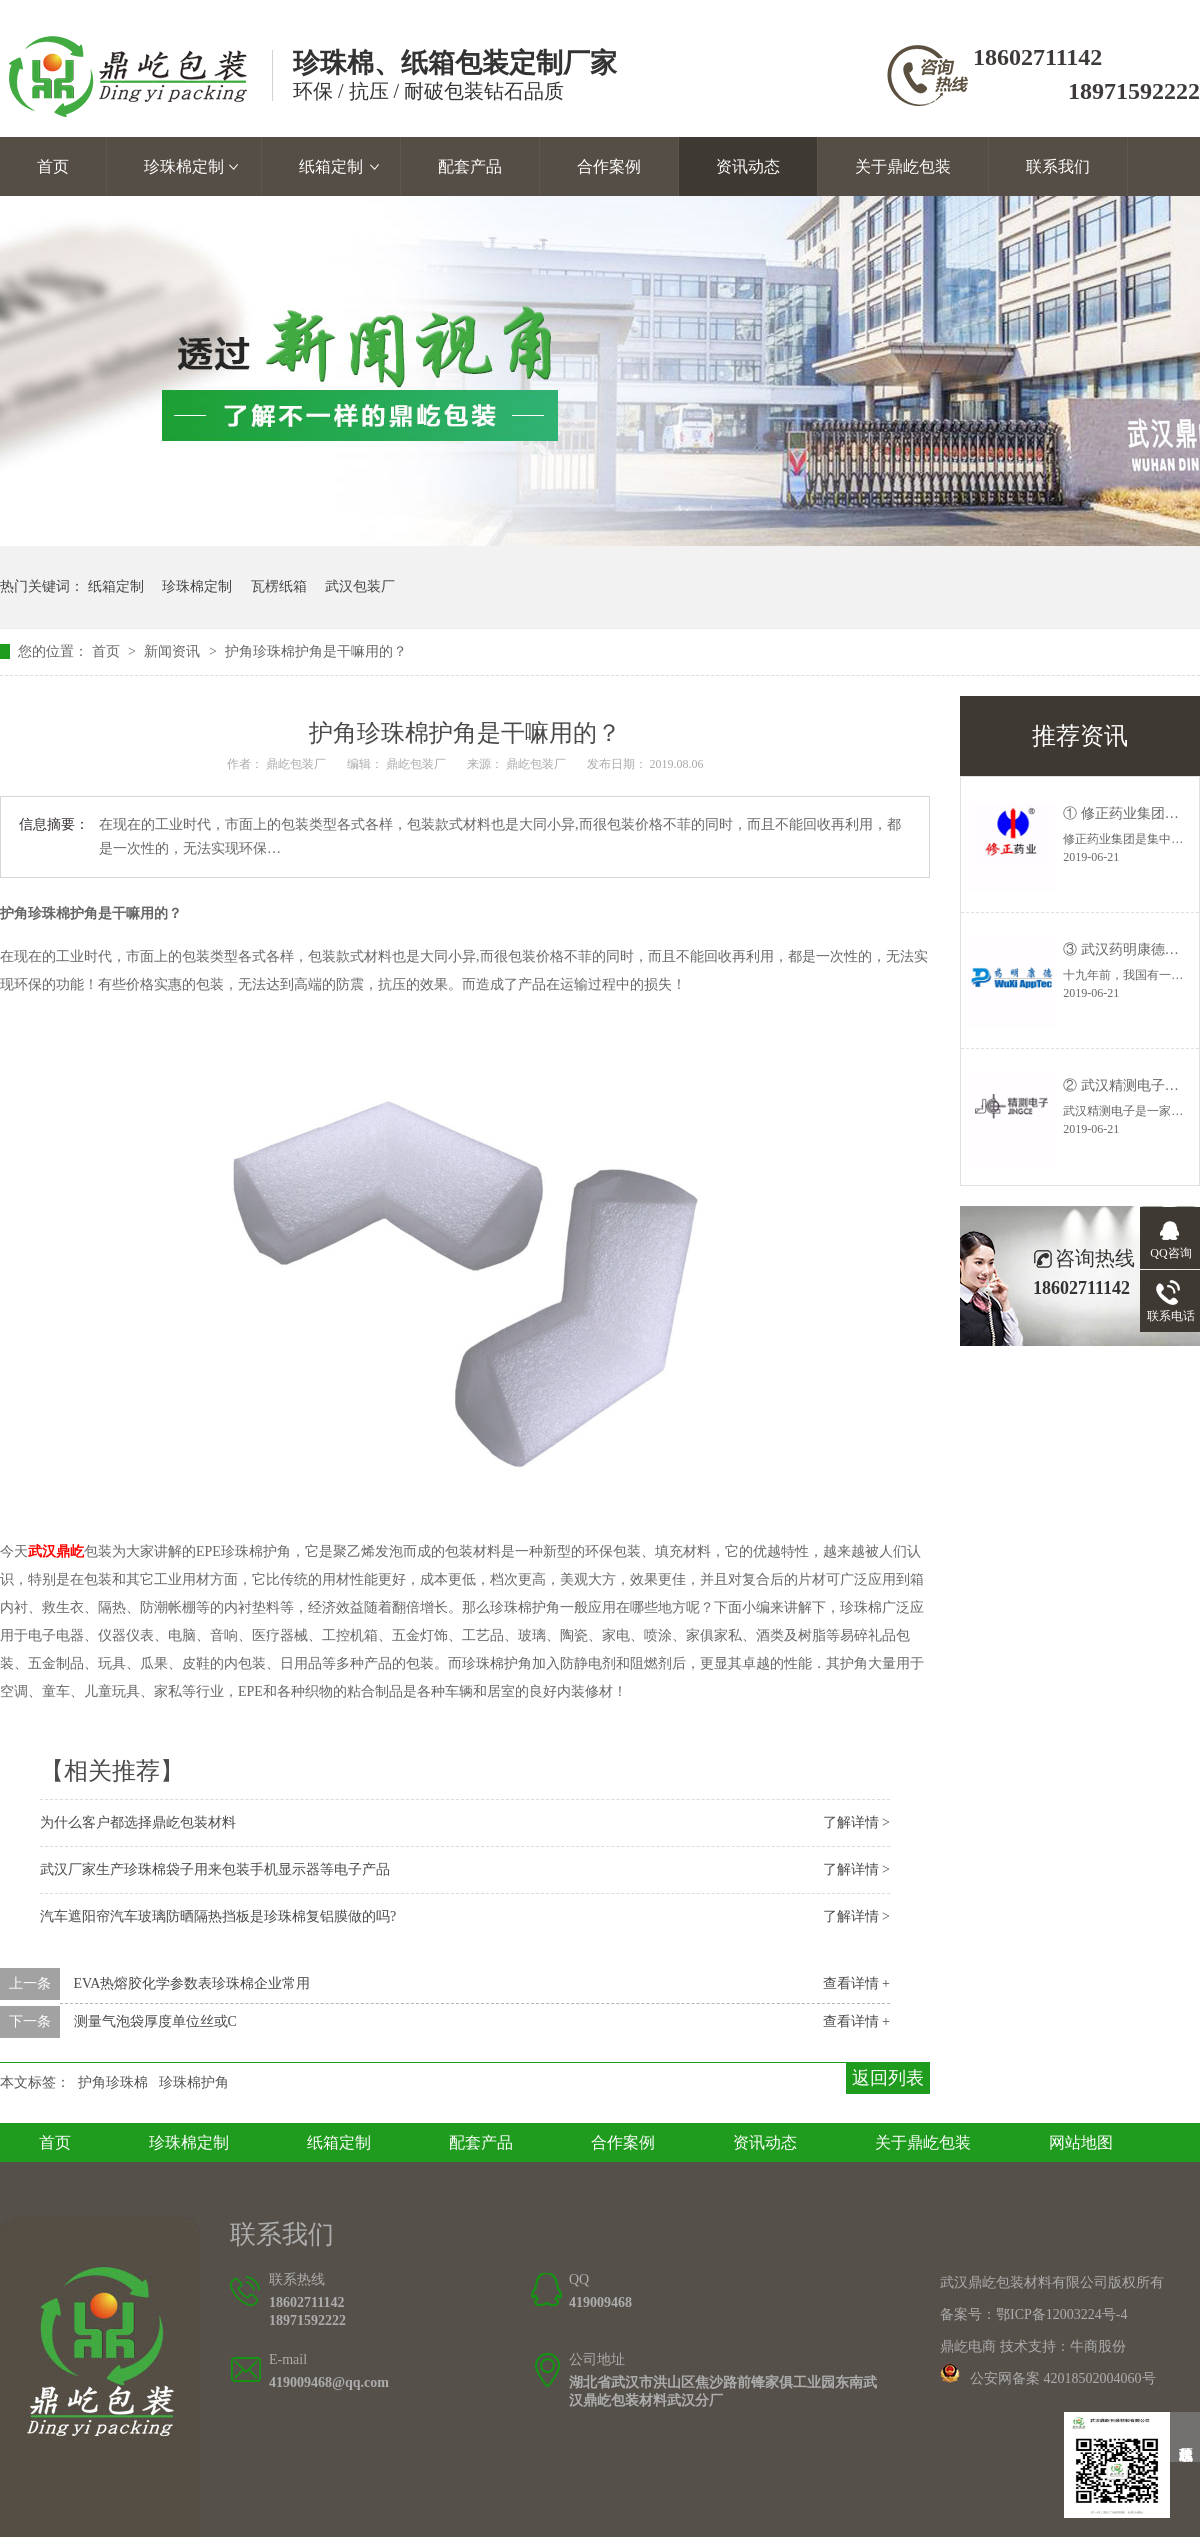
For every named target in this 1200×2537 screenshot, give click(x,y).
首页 (53, 166)
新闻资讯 (174, 651)
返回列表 (888, 2078)
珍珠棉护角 (194, 2082)
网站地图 (1081, 2142)
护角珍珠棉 (113, 2082)
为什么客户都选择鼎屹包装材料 (138, 1822)
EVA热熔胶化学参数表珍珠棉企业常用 (192, 1983)
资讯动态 (748, 166)
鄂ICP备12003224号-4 (1061, 2314)
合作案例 (609, 166)
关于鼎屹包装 (903, 166)
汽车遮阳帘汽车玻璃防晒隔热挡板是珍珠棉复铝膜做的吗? (218, 1916)
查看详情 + (856, 1983)
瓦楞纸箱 (279, 586)
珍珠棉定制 (184, 166)
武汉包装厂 (360, 586)
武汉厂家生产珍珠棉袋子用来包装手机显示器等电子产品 (215, 1869)
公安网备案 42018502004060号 (1063, 2378)
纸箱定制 (331, 166)
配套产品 (470, 166)
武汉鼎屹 (56, 1551)
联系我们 (1058, 166)
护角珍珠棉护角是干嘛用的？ (316, 651)
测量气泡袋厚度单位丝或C (155, 2021)
